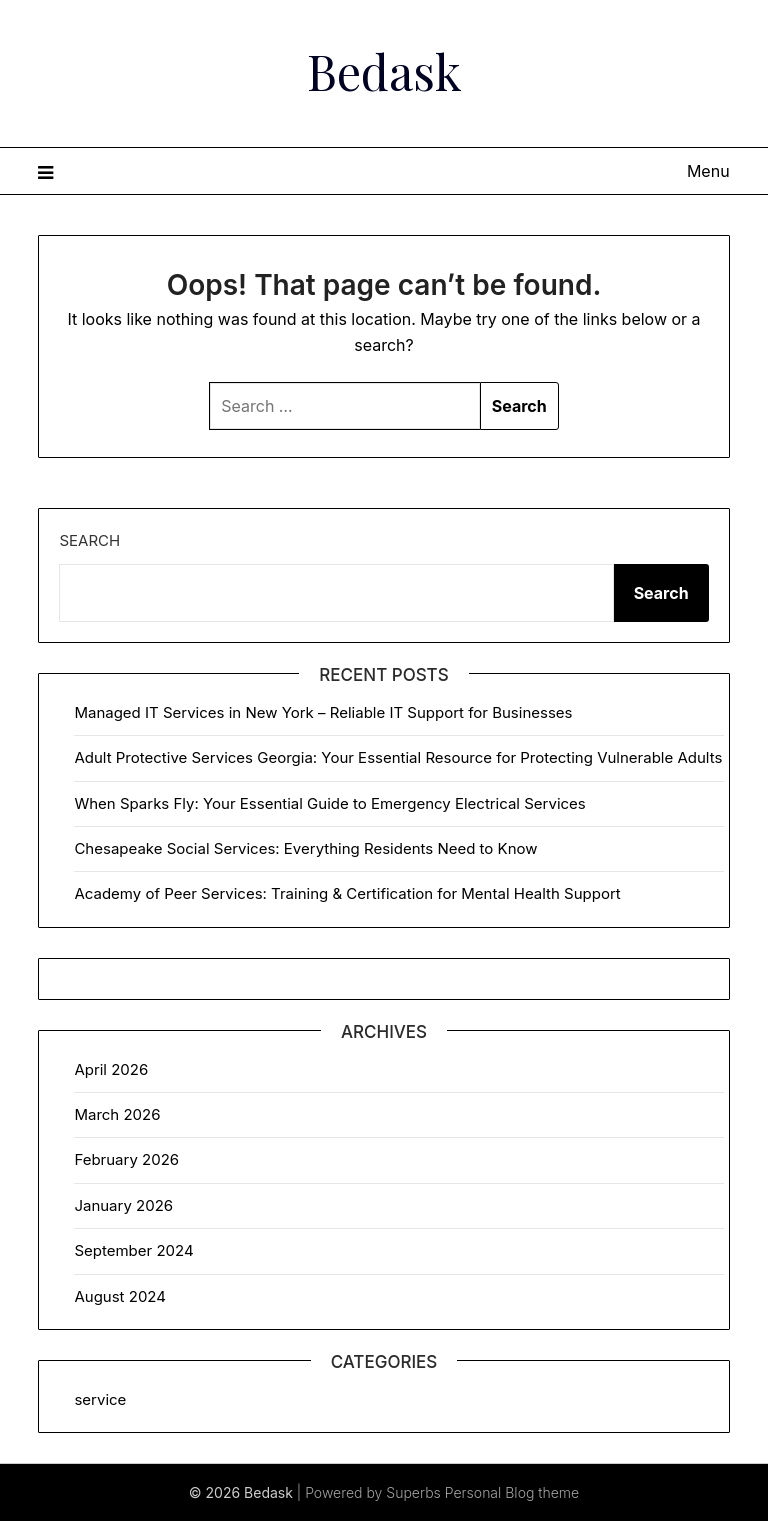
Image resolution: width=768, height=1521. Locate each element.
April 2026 (111, 1069)
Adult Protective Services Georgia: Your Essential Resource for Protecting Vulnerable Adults (398, 757)
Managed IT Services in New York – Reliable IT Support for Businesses (323, 712)
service (100, 1399)
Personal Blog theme (512, 1492)
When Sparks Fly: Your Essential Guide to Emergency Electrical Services (329, 803)
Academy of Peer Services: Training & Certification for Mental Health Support (347, 893)
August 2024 (120, 1296)
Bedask (384, 71)
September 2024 (133, 1250)
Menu (708, 171)
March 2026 (117, 1114)
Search (89, 540)
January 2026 (123, 1205)
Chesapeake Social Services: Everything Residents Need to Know (305, 848)
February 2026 (126, 1159)
